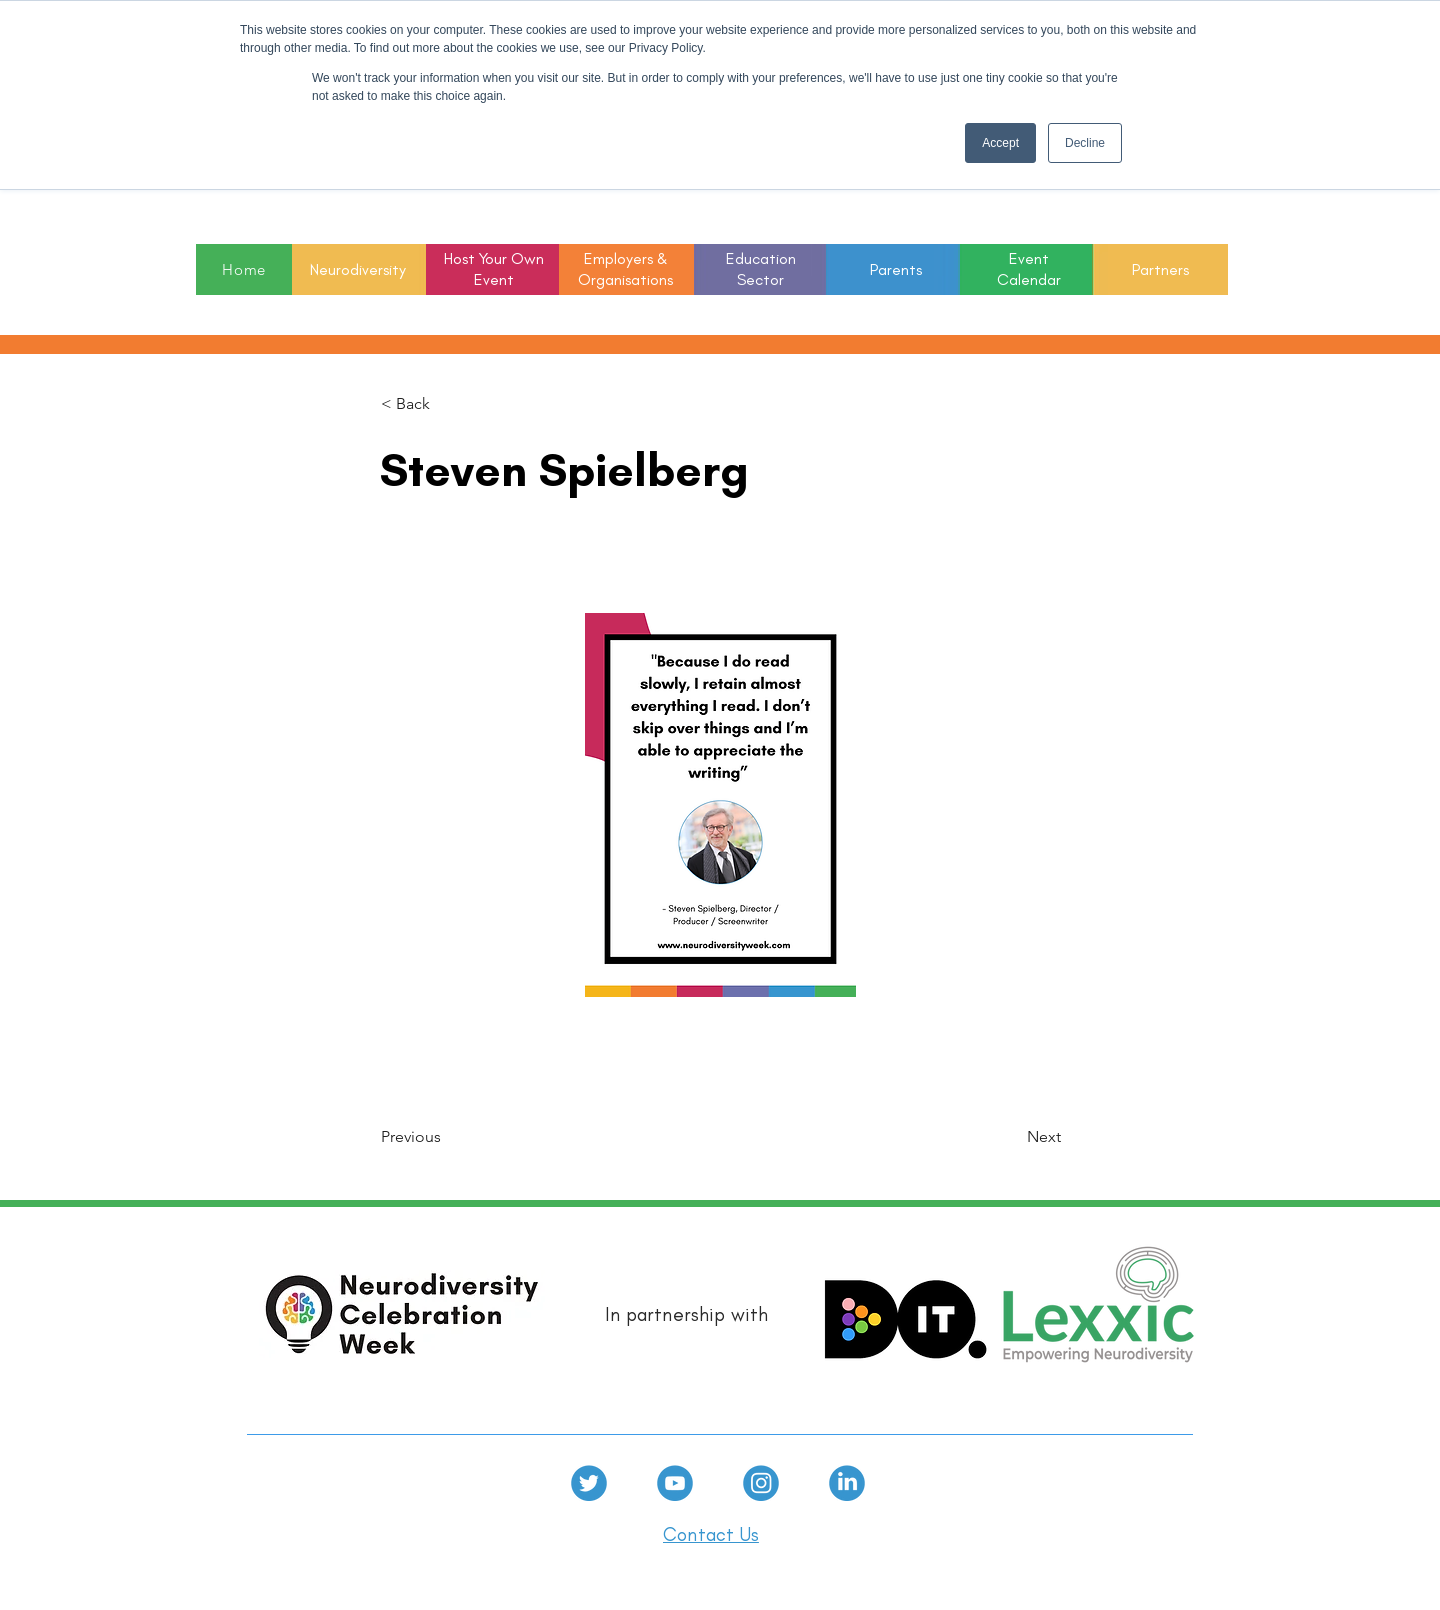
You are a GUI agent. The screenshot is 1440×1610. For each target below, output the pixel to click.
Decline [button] (1085, 143)
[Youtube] (675, 1483)
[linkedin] (847, 1483)
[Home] (244, 269)
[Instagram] (761, 1483)
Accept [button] (1000, 143)
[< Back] (447, 404)
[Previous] (447, 1138)
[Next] (1011, 1138)
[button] (761, 270)
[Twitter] (589, 1483)
